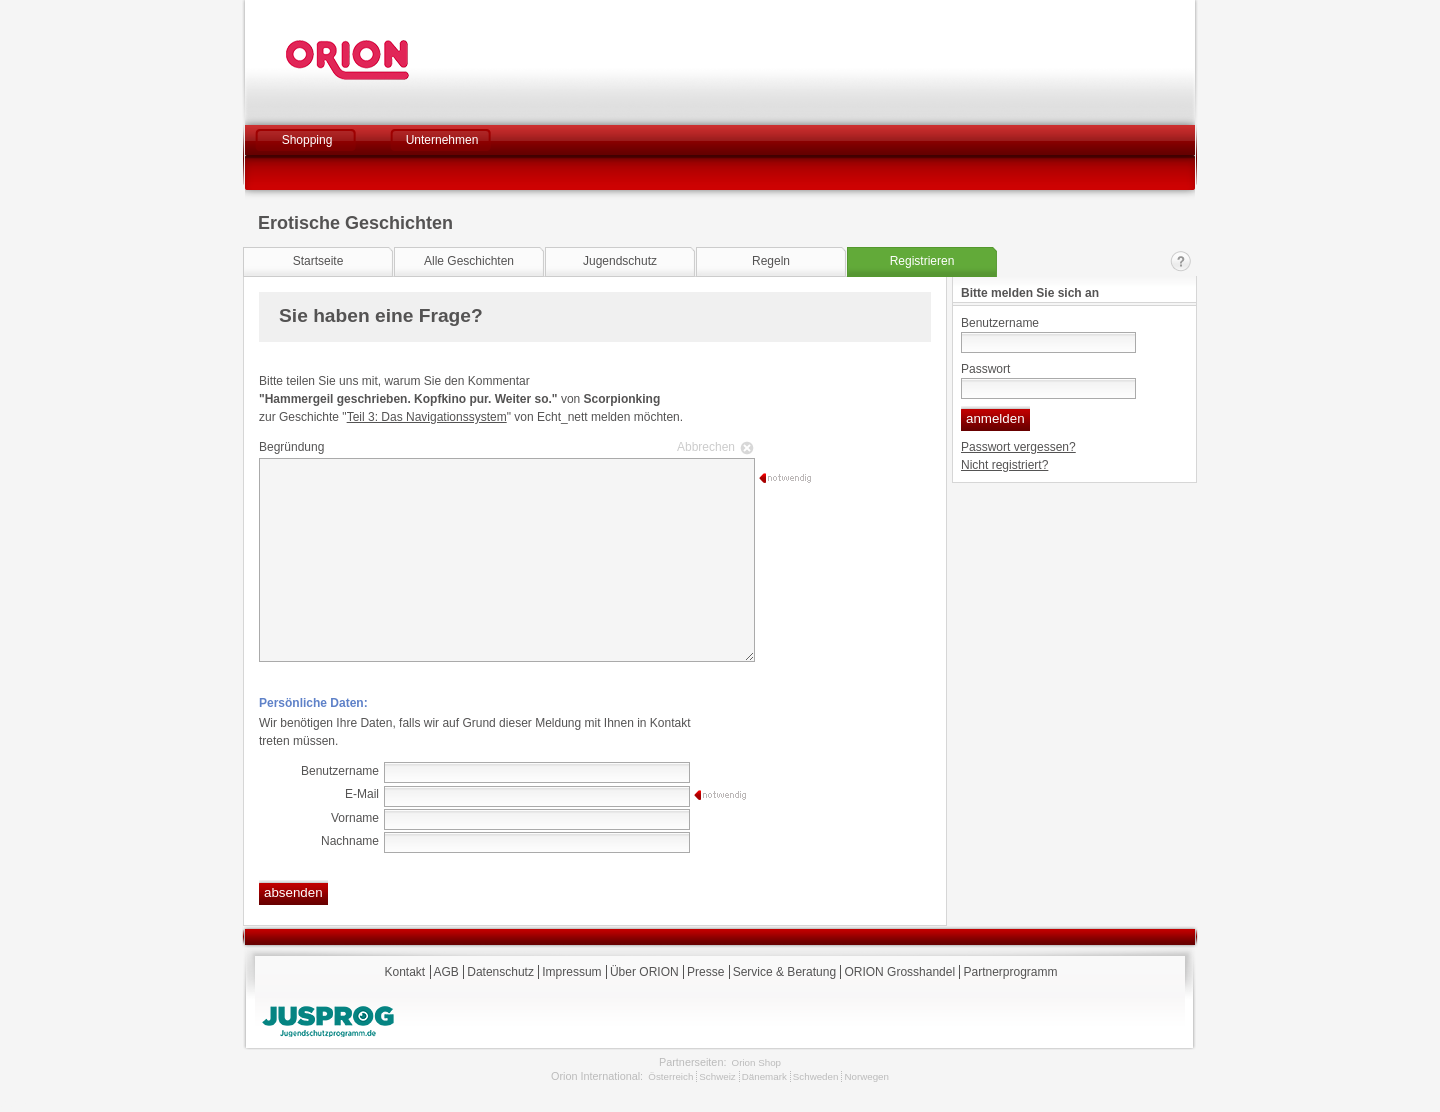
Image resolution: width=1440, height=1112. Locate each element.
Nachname (350, 841)
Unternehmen (442, 140)
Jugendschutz (620, 261)
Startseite (318, 261)
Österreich (670, 1076)
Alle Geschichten (469, 261)
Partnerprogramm (1010, 972)
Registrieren (922, 261)
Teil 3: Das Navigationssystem (427, 417)
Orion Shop (756, 1062)
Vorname (355, 818)
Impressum (571, 972)
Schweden (816, 1076)
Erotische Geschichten (355, 223)
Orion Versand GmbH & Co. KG (402, 60)
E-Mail (362, 794)
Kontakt (1181, 261)
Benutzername (1000, 323)
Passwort (985, 369)
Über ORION (644, 972)
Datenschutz (500, 972)
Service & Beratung (784, 972)
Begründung (504, 447)
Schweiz (717, 1076)
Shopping (307, 140)
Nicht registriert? (1004, 465)
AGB (446, 972)
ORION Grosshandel (899, 972)
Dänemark (764, 1076)
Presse (705, 972)
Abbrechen (706, 447)
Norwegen (866, 1076)
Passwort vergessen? (1018, 447)
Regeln (771, 261)
